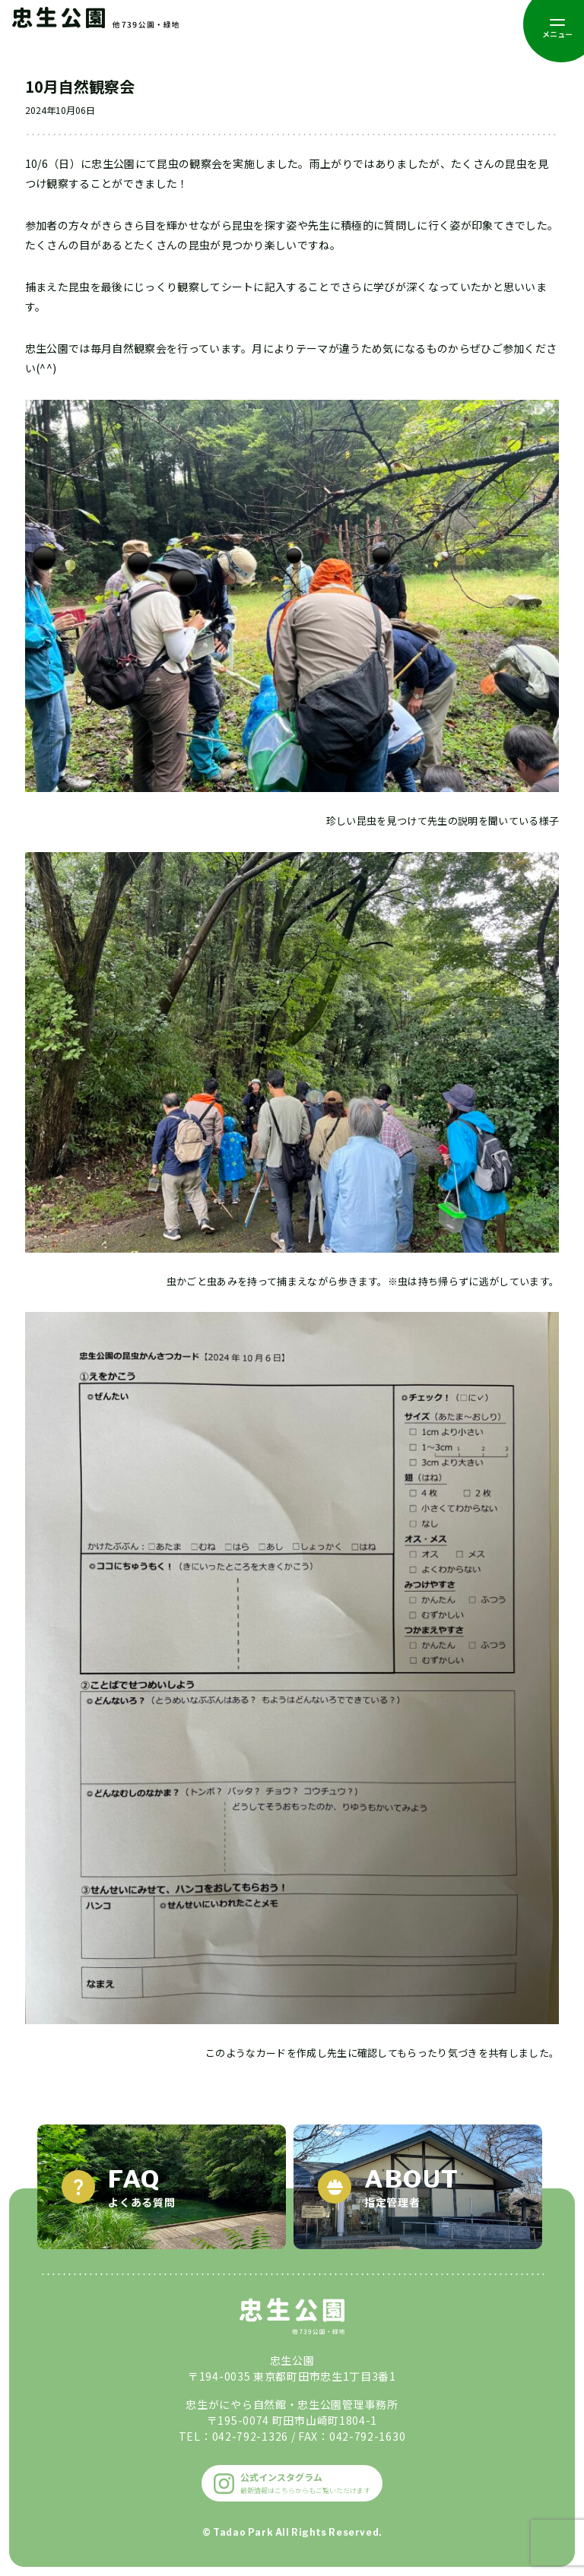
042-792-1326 (250, 2436)
